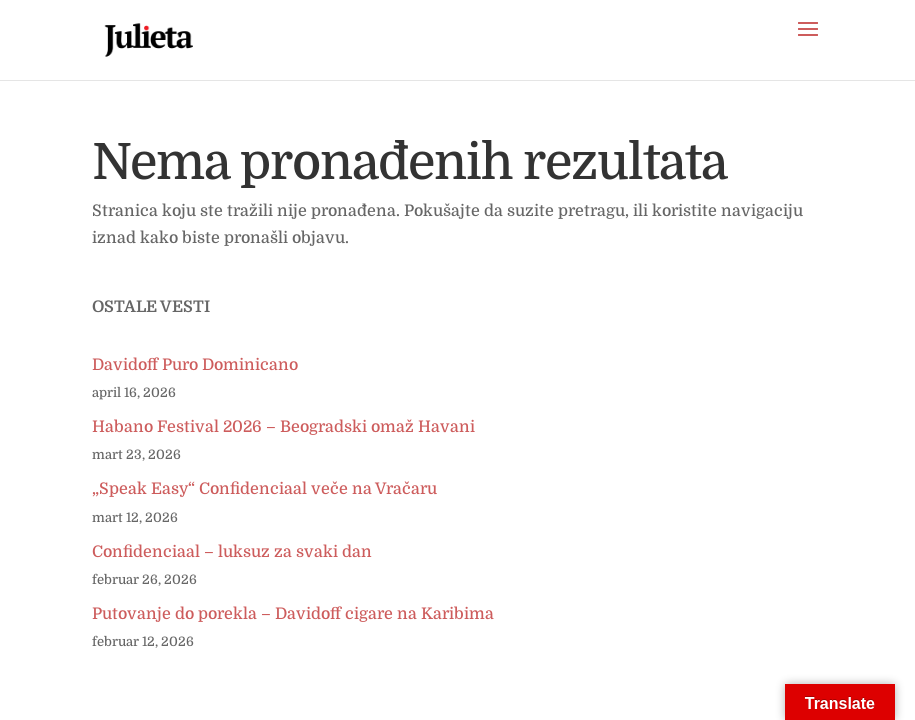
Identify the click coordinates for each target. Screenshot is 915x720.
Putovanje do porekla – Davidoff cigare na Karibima (293, 614)
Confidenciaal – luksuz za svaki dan (232, 552)
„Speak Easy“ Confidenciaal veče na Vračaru (264, 489)
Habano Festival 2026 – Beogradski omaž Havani (283, 427)
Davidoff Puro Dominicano (195, 365)
